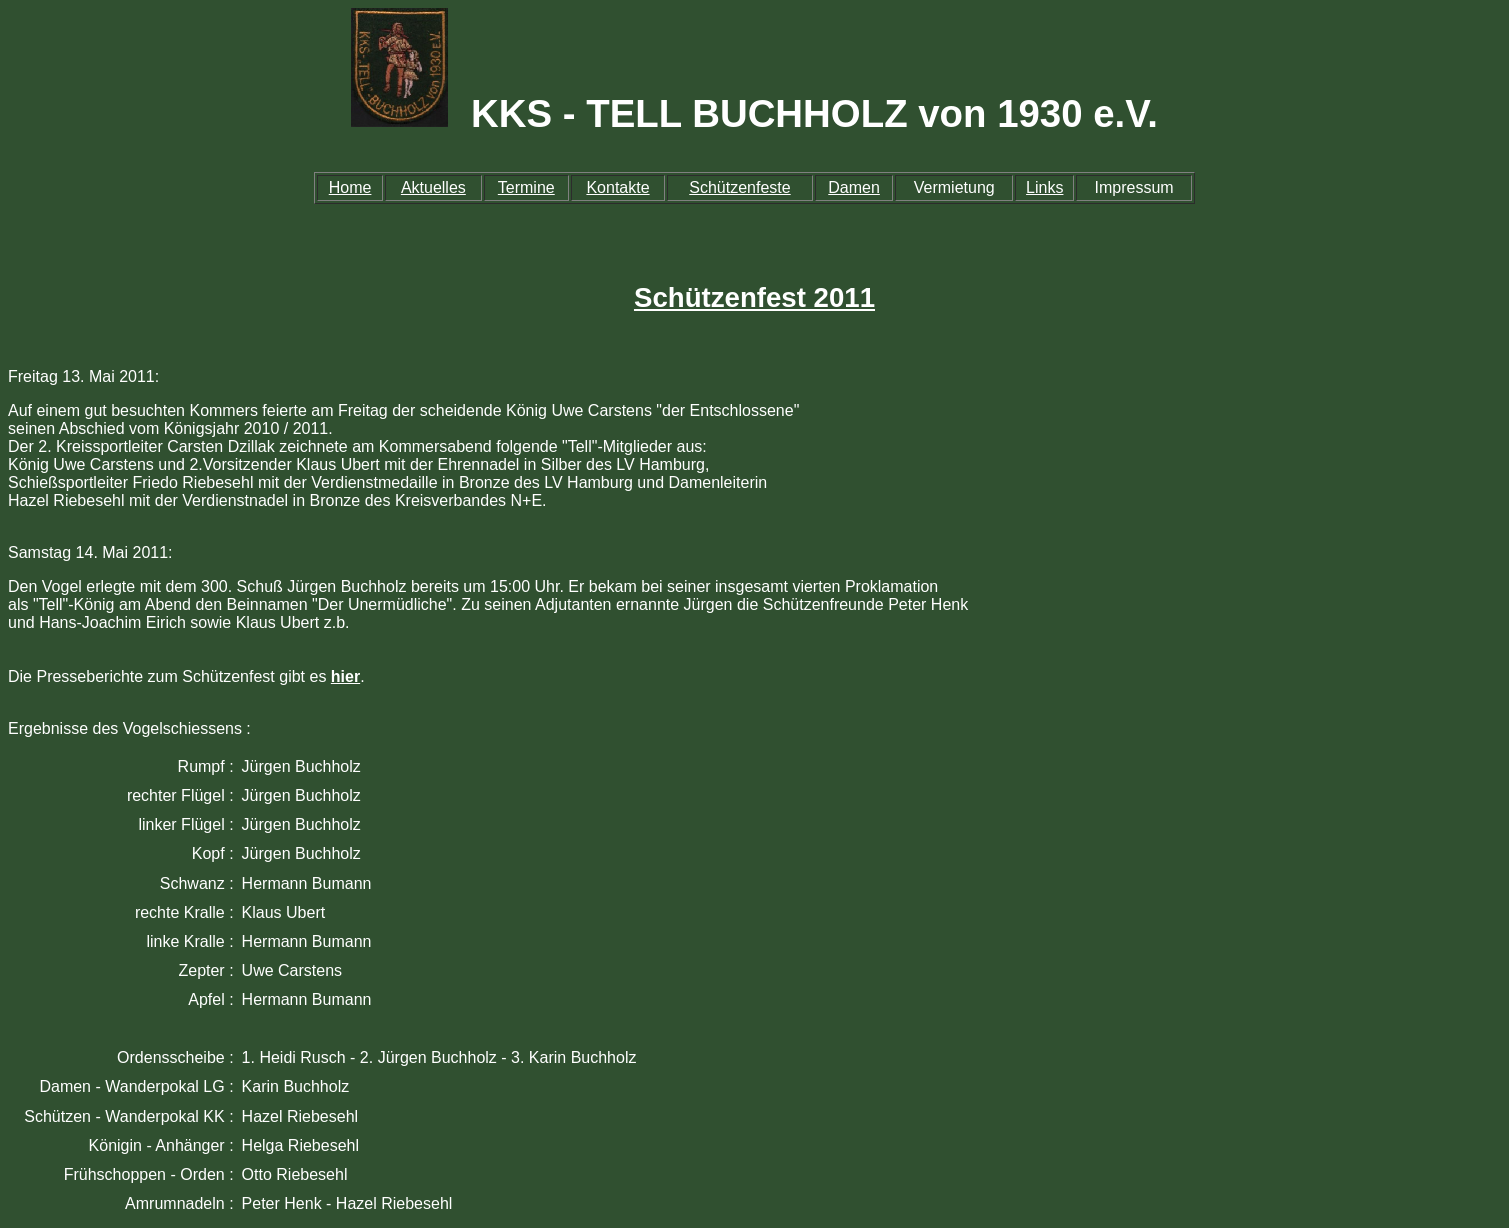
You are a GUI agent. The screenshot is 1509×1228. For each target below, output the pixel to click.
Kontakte (617, 187)
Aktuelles (433, 187)
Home (350, 187)
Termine (526, 187)
